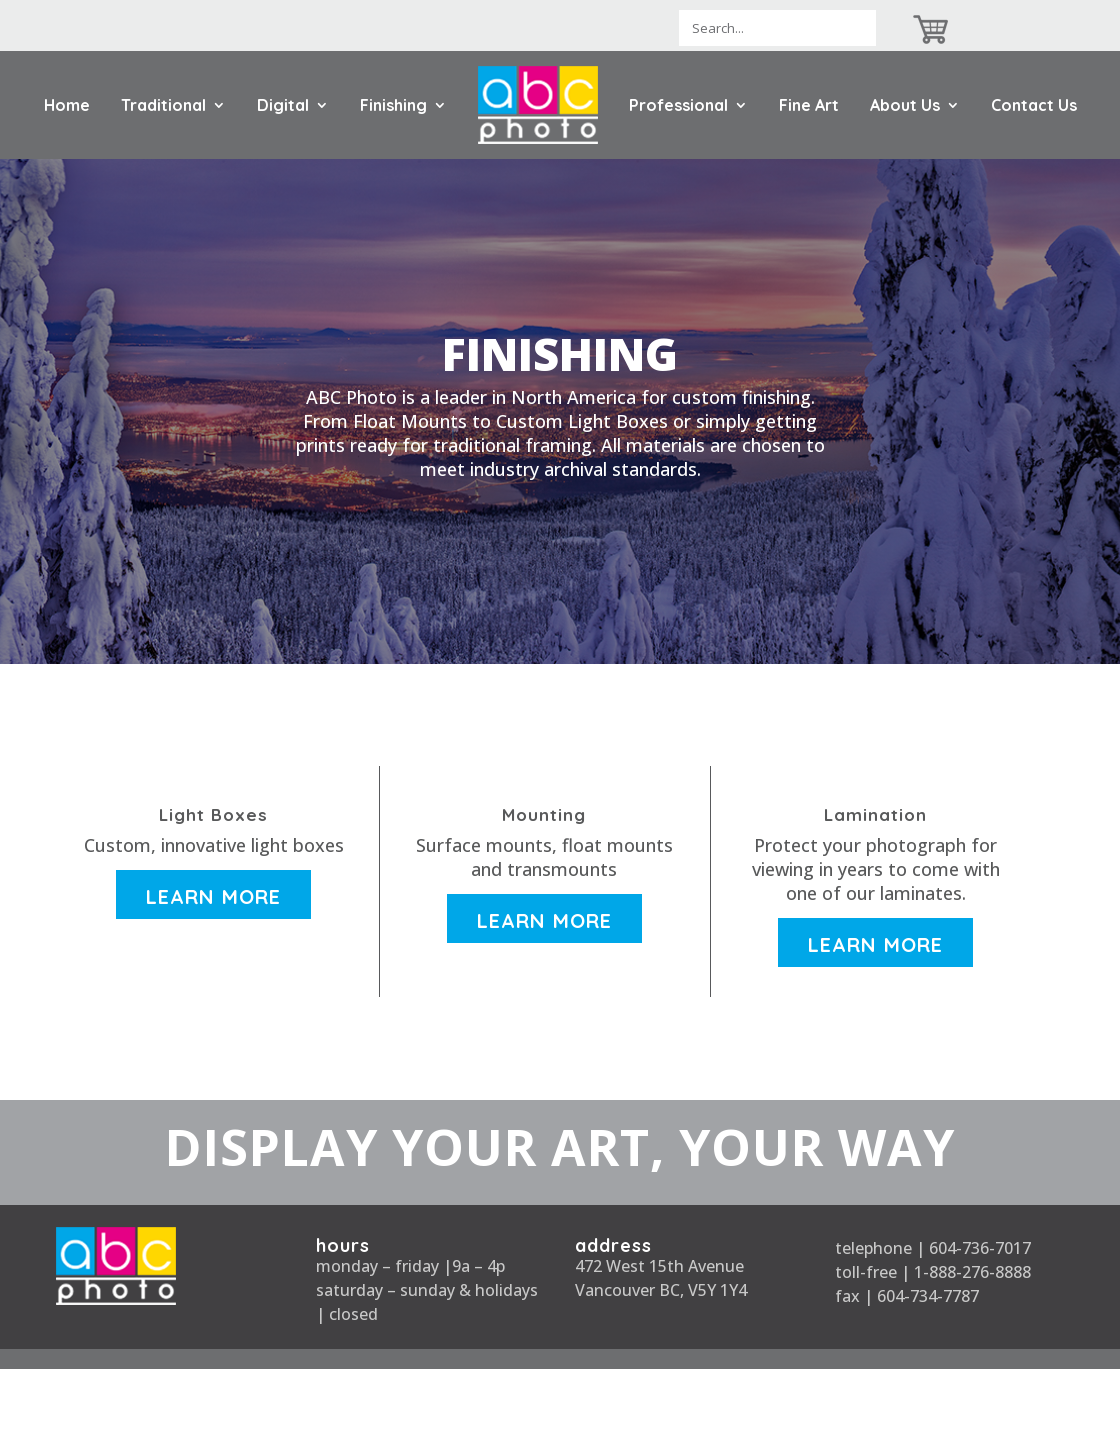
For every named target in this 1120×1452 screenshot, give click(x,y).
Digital (283, 105)
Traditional (163, 105)
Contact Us (1034, 105)
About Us (905, 105)
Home (67, 105)
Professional (678, 105)
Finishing (393, 105)
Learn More (213, 896)
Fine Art (809, 105)
